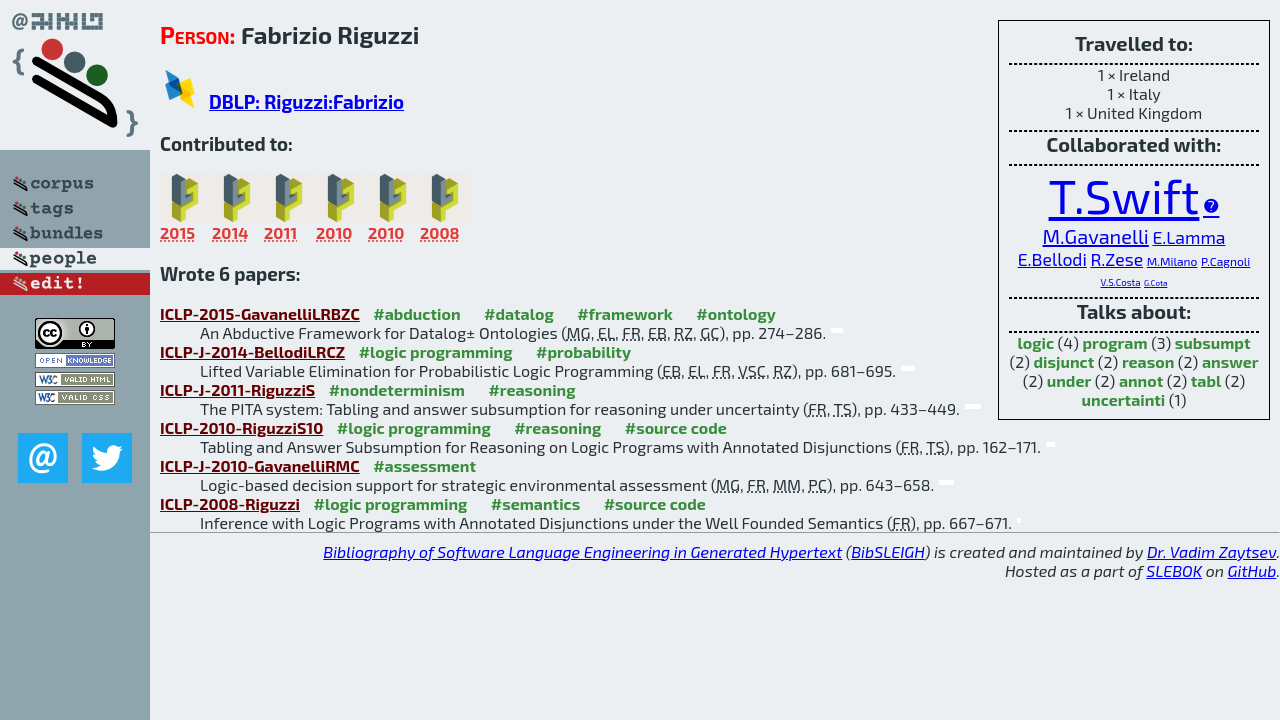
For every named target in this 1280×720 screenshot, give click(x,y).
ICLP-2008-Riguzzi (230, 503)
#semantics (535, 503)
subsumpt (1213, 342)
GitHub (1252, 570)
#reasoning (531, 389)
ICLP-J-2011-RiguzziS (237, 389)
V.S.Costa (1121, 282)
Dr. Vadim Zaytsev (1211, 551)
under (1069, 380)
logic (1036, 342)
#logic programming (436, 351)
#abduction (416, 313)
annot (1141, 380)
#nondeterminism (397, 389)
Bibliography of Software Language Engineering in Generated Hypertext (582, 551)
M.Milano (1172, 261)
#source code (676, 427)
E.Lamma (1188, 237)
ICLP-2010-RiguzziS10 (241, 427)
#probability (583, 351)
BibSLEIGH (887, 551)
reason (1148, 361)
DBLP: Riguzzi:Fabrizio (306, 101)
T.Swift (1124, 195)
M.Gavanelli (1096, 236)
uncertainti (1124, 399)
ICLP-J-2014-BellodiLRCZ (252, 351)
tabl (1206, 380)
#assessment (424, 465)
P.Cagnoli (1225, 261)
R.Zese (1116, 259)
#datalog (519, 313)
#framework (625, 313)
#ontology (736, 313)
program (1115, 342)
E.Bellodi (1052, 259)
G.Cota (1155, 283)
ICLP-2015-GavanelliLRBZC (260, 313)
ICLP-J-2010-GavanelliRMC (260, 465)
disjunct (1064, 361)
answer (1230, 361)
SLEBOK (1174, 570)
